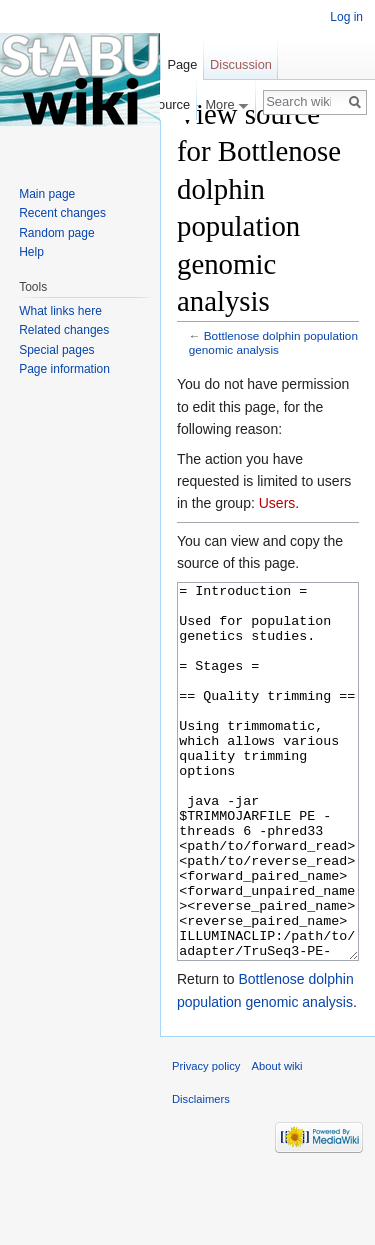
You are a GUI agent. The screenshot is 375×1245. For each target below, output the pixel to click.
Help (31, 252)
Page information (64, 369)
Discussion (241, 64)
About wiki (277, 1141)
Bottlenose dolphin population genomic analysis (273, 342)
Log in (346, 17)
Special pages (56, 350)
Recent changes (62, 213)
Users (277, 503)
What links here (60, 311)
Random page (56, 233)
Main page (47, 194)
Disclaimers (201, 1174)
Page (182, 64)
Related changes (64, 330)
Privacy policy (206, 1141)
